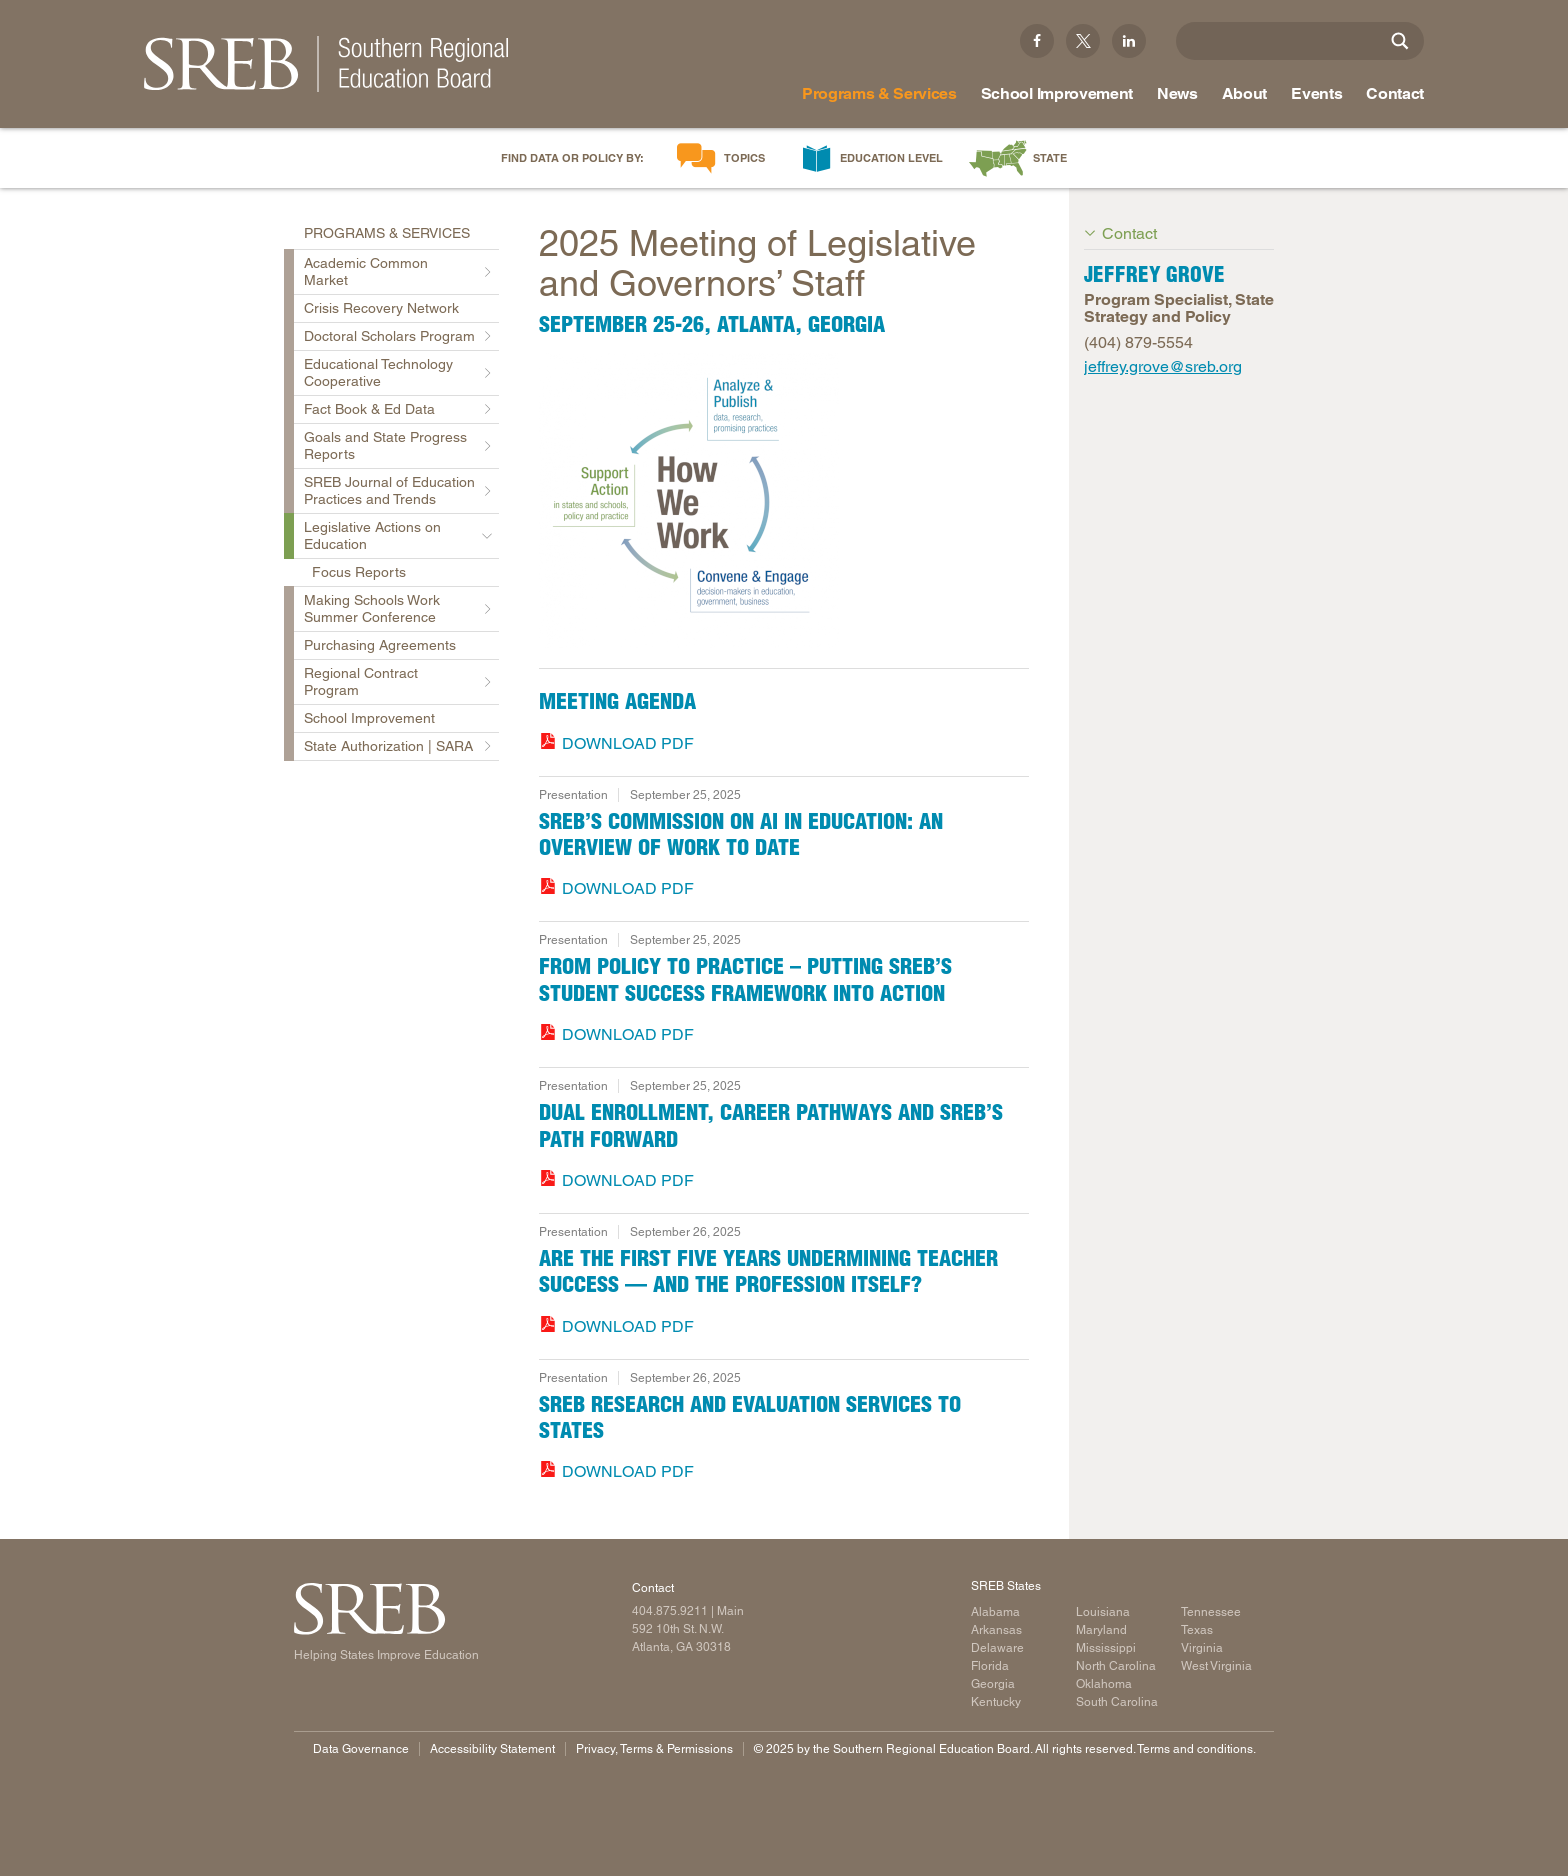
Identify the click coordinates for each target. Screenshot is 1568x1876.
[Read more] (784, 500)
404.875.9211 (670, 1611)
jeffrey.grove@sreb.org (1163, 366)
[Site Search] (1400, 41)
